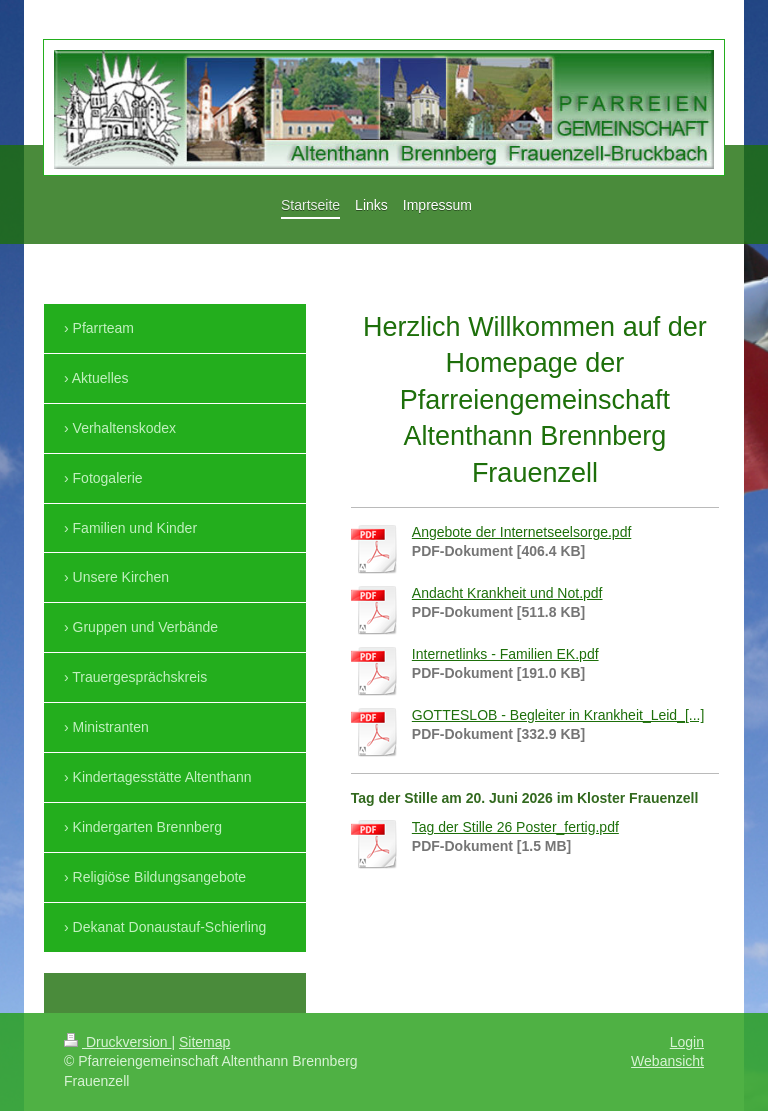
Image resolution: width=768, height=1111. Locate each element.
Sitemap (204, 1042)
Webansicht (667, 1061)
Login (687, 1042)
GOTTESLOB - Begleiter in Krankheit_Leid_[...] (558, 715)
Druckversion (117, 1042)
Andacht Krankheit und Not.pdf (507, 593)
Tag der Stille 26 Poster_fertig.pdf (515, 827)
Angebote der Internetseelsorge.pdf (522, 532)
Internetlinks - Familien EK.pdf (505, 654)
